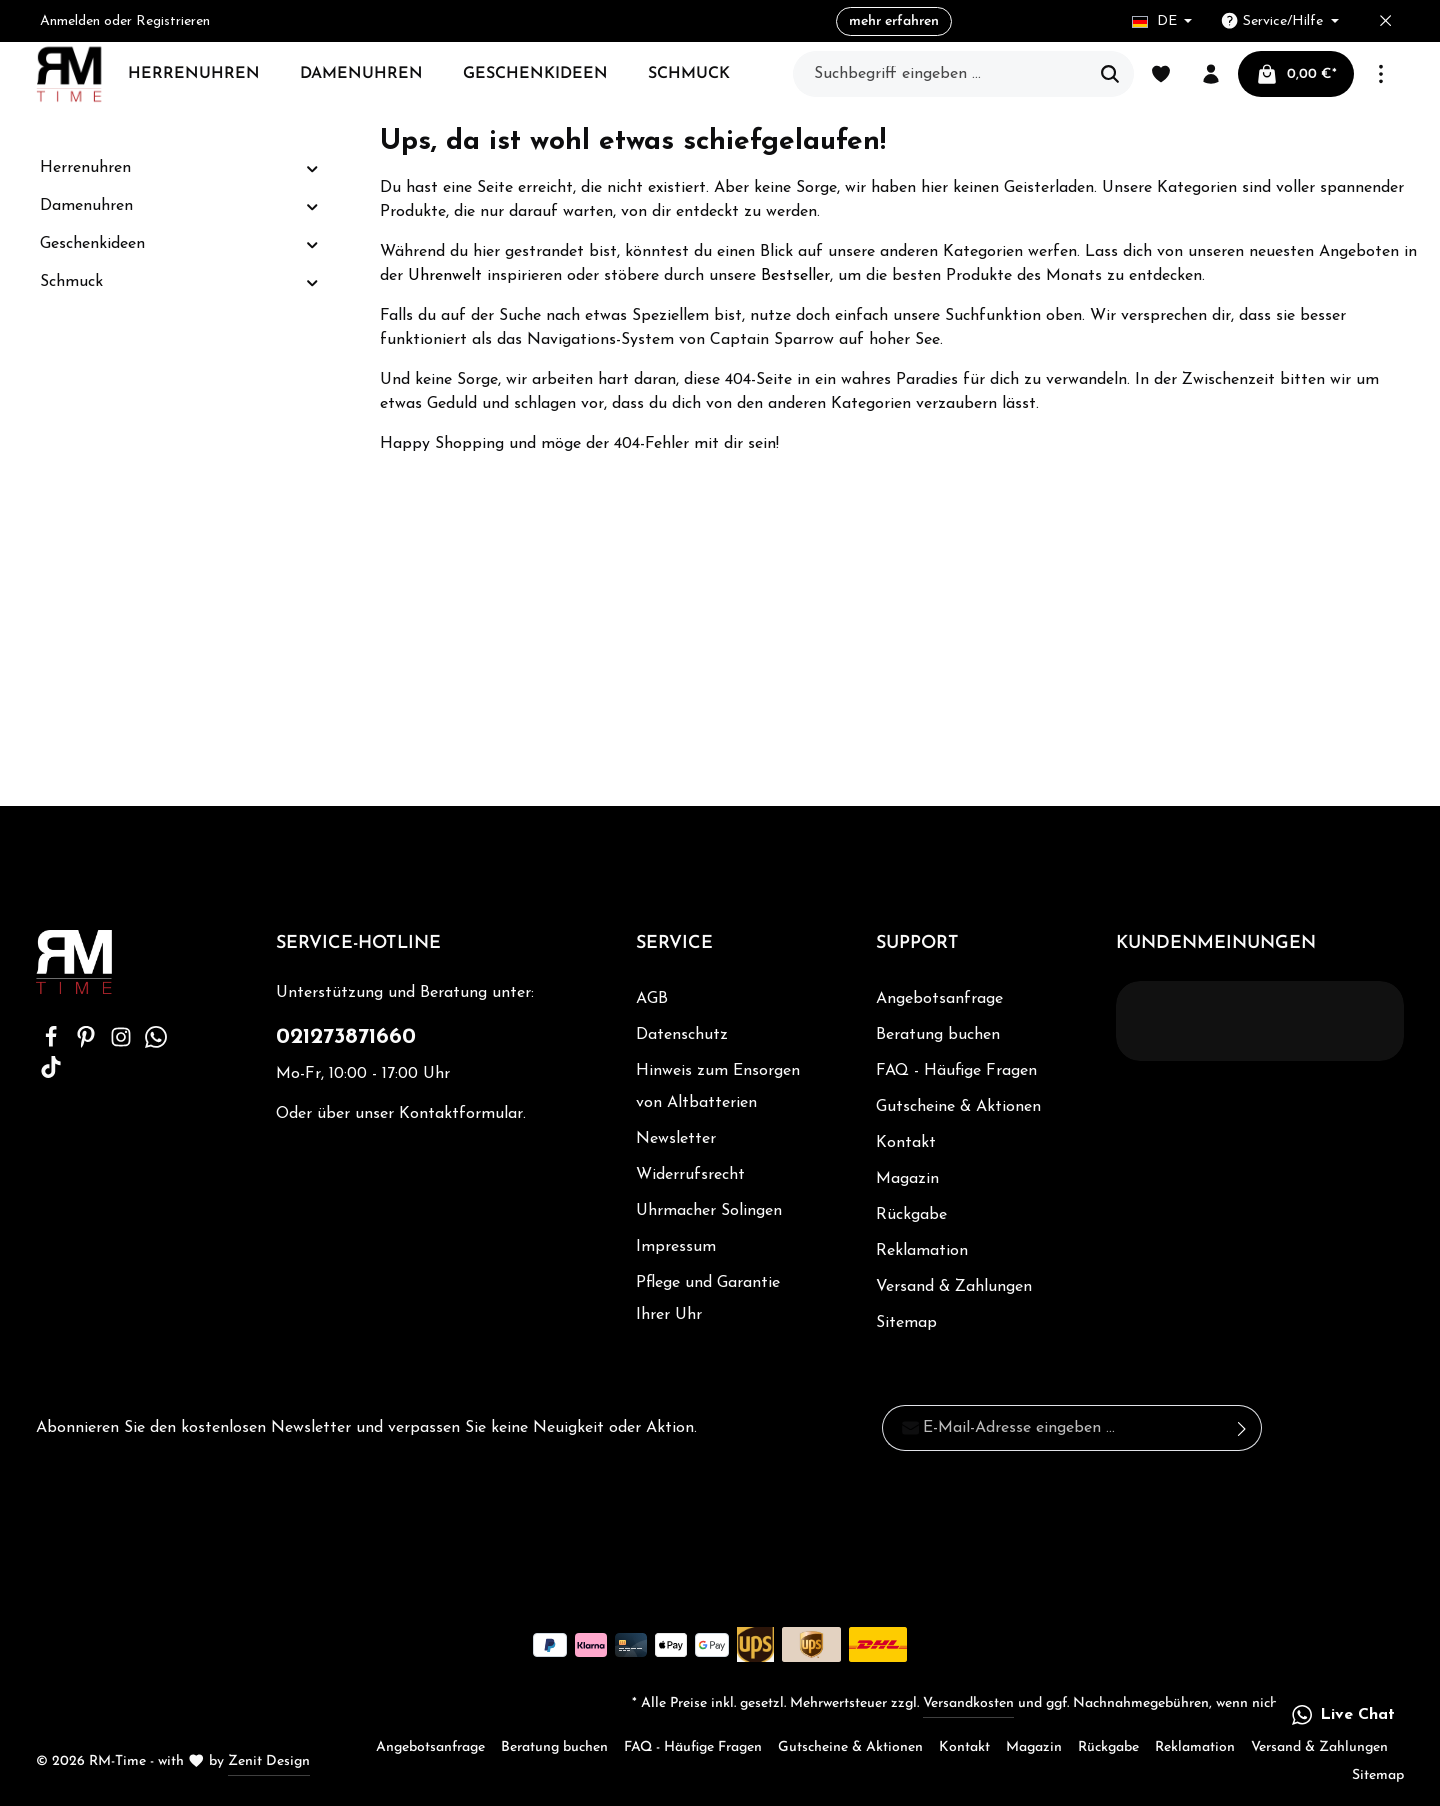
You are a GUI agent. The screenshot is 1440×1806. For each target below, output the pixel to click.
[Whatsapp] (156, 1044)
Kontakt (906, 1143)
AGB (652, 999)
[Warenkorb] (1296, 74)
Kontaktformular (461, 1114)
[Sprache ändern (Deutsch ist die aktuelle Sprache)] (1162, 21)
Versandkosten (968, 1703)
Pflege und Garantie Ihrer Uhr (708, 1299)
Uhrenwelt (445, 276)
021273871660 (346, 1037)
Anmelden (70, 21)
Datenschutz (682, 1035)
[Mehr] (1381, 74)
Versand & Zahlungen (954, 1287)
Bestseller (795, 276)
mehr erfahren (898, 21)
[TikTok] (51, 1074)
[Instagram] (123, 1044)
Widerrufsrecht (690, 1175)
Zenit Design (269, 1761)
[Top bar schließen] (1385, 21)
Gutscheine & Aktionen (958, 1107)
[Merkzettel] (1161, 74)
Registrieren (173, 21)
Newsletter (676, 1139)
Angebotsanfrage (939, 999)
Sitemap (906, 1323)
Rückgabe (911, 1215)
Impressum (676, 1247)
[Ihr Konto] (1211, 74)
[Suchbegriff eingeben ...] (940, 74)
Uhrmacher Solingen (709, 1211)
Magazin (907, 1179)
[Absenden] (1242, 1428)
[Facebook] (53, 1044)
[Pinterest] (88, 1044)
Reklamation (922, 1251)
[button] (312, 168)
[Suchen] (1110, 74)
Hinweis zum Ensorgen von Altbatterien (718, 1087)
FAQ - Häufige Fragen (956, 1071)
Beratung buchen (938, 1035)
